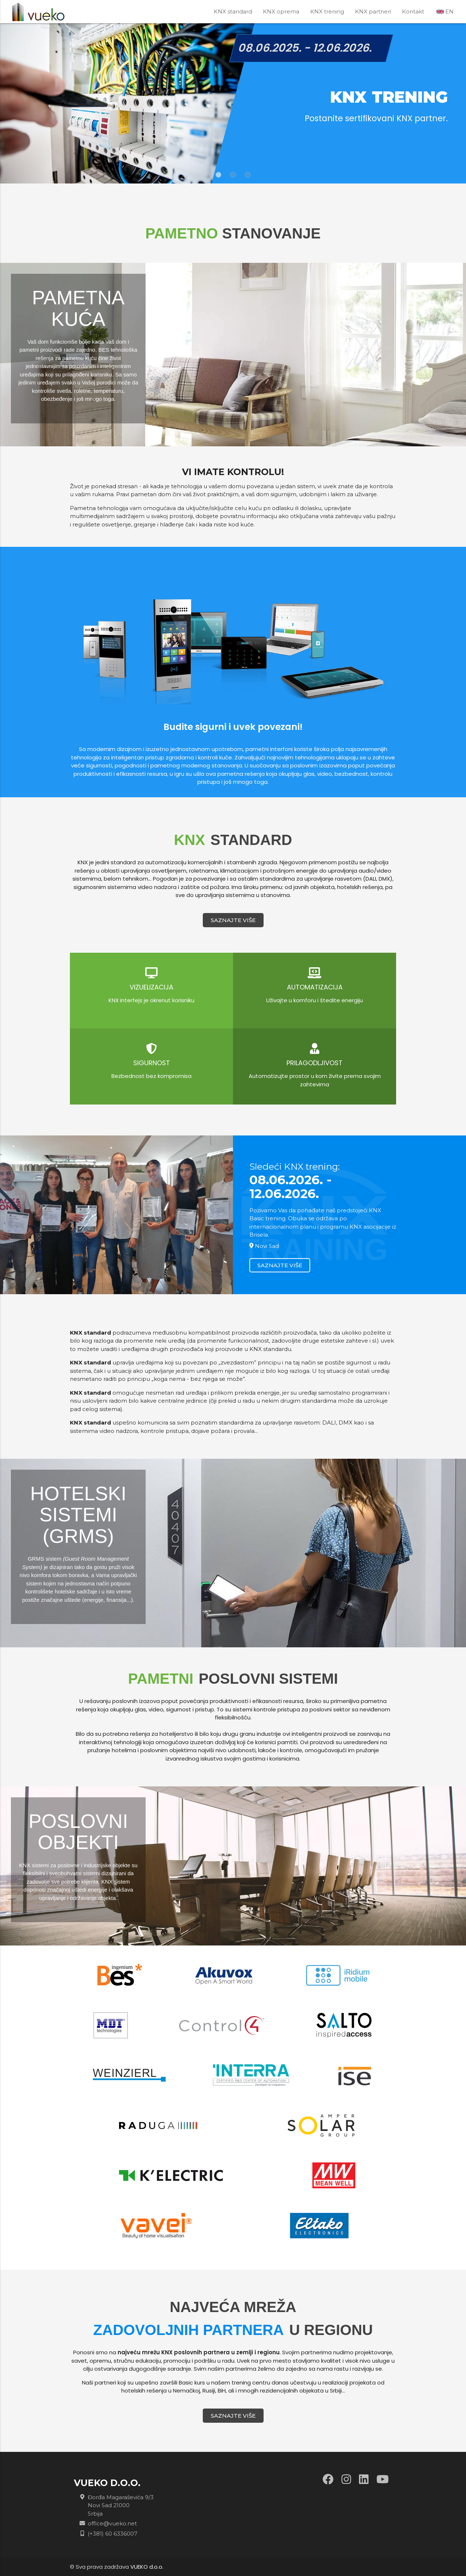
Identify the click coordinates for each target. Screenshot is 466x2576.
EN (445, 11)
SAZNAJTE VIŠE (233, 920)
